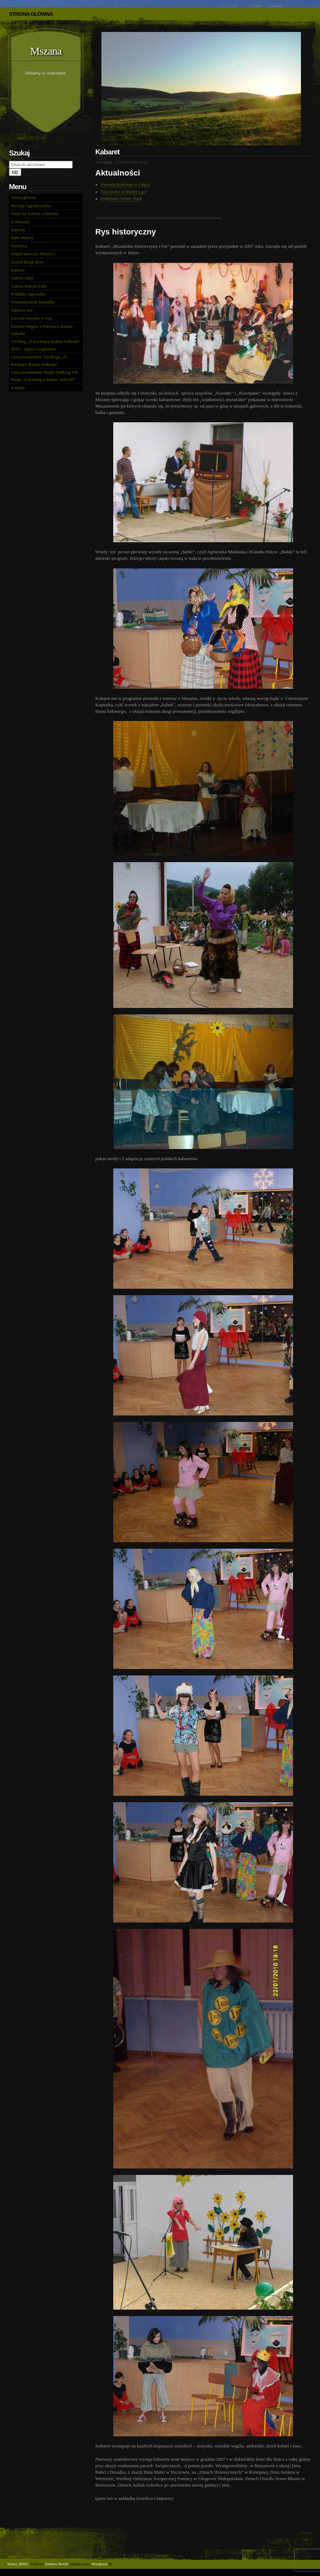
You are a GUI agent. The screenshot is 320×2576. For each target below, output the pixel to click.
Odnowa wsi (21, 310)
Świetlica (19, 245)
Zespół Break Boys (27, 262)
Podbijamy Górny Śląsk (121, 198)
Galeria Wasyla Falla (29, 286)
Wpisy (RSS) (17, 2564)
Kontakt (18, 387)
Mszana (45, 51)
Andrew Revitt (56, 2564)
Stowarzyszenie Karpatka (33, 301)
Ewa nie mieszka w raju (31, 318)
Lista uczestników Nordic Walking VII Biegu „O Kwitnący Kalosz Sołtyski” (44, 376)
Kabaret (17, 270)
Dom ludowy (22, 237)
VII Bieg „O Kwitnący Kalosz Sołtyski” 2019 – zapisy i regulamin (45, 345)
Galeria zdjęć (22, 277)
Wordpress (99, 2564)
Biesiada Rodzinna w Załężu (125, 184)
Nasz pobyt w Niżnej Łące (123, 191)
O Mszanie (20, 221)
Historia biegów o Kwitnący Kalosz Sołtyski (42, 330)
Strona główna (23, 197)
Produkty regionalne (28, 294)
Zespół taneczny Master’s (33, 253)
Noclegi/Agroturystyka (31, 205)
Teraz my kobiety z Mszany (35, 213)
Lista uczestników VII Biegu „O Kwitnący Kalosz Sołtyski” (39, 360)
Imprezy (18, 229)
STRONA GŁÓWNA (31, 14)
